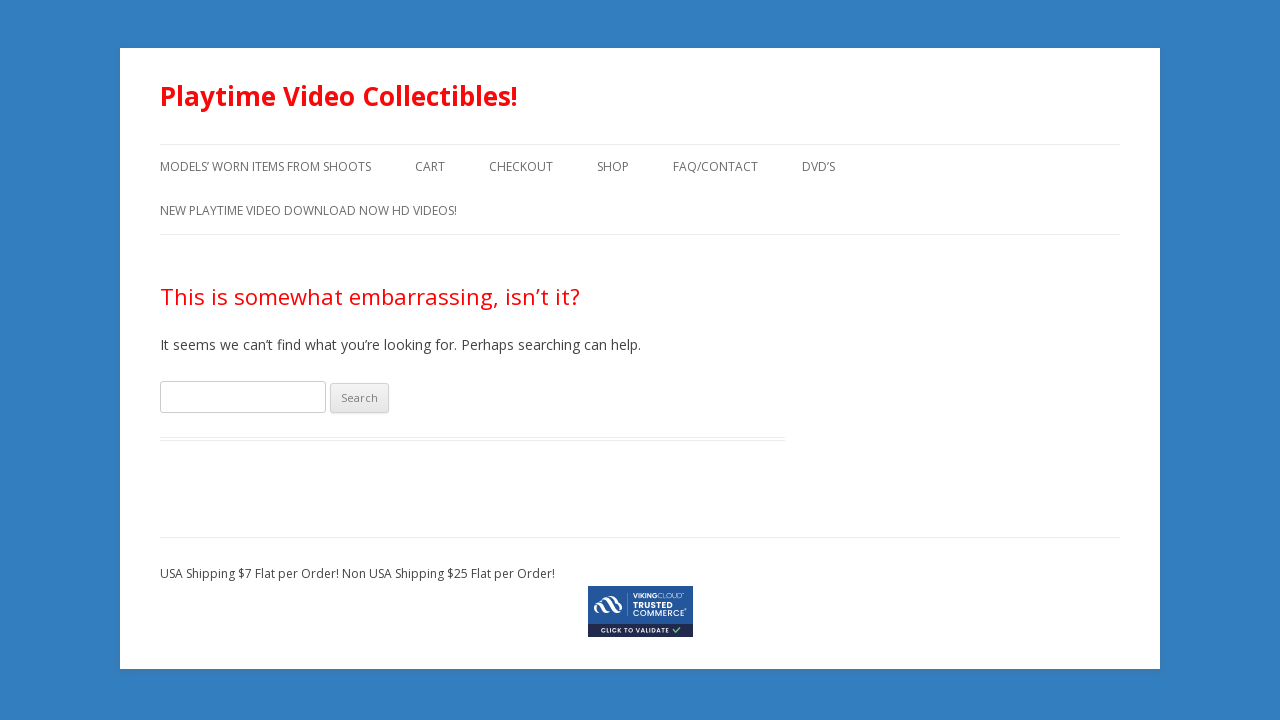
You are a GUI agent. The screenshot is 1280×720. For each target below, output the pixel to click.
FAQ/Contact (715, 166)
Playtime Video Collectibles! (339, 96)
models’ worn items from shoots (265, 166)
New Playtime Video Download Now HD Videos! (308, 210)
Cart (430, 166)
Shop (613, 166)
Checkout (521, 166)
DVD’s (818, 166)
